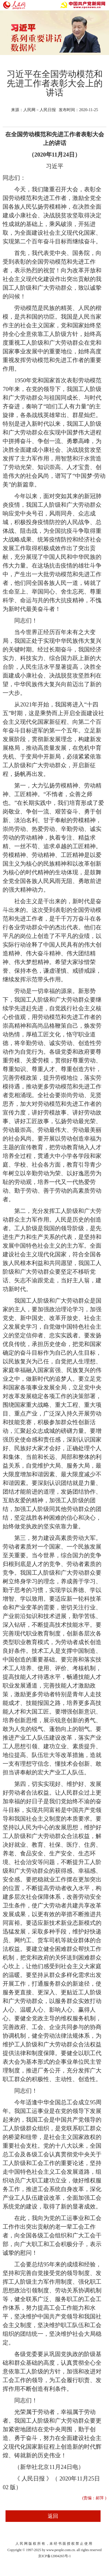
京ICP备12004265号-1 (54, 2556)
